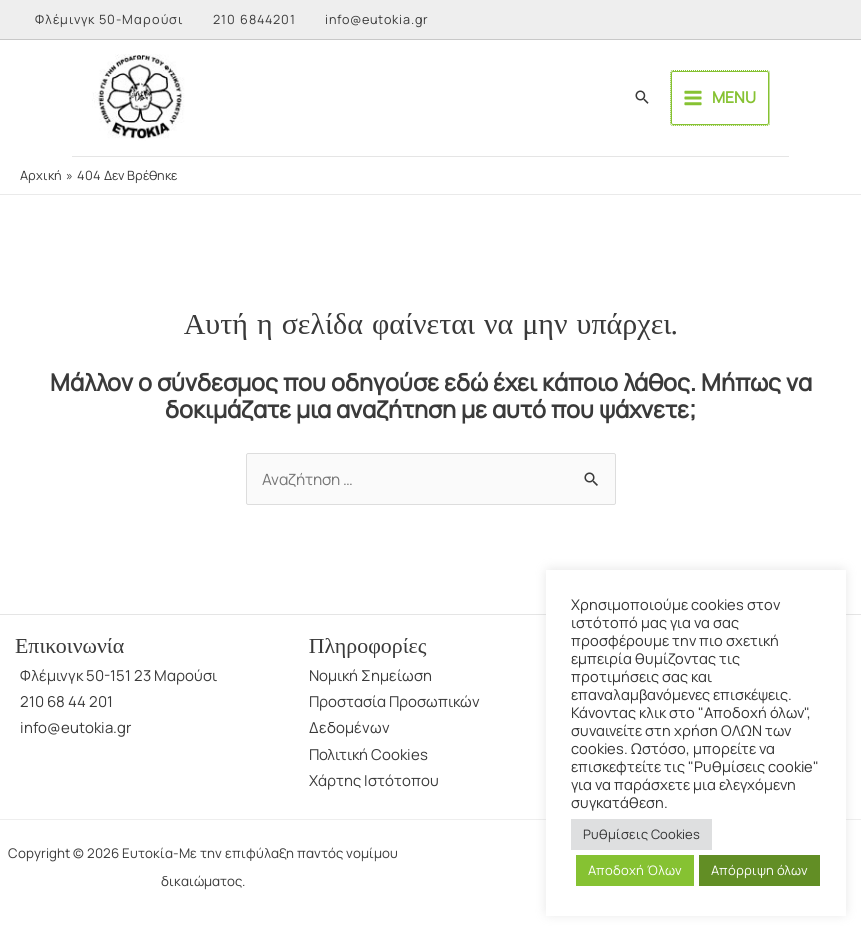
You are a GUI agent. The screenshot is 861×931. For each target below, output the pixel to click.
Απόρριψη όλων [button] (759, 870)
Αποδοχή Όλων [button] (635, 870)
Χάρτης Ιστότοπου (374, 786)
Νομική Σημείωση (370, 681)
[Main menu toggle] (791, 101)
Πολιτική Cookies (368, 760)
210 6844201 (255, 19)
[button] (713, 101)
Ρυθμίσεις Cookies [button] (641, 834)
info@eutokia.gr (382, 19)
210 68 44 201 (66, 707)
